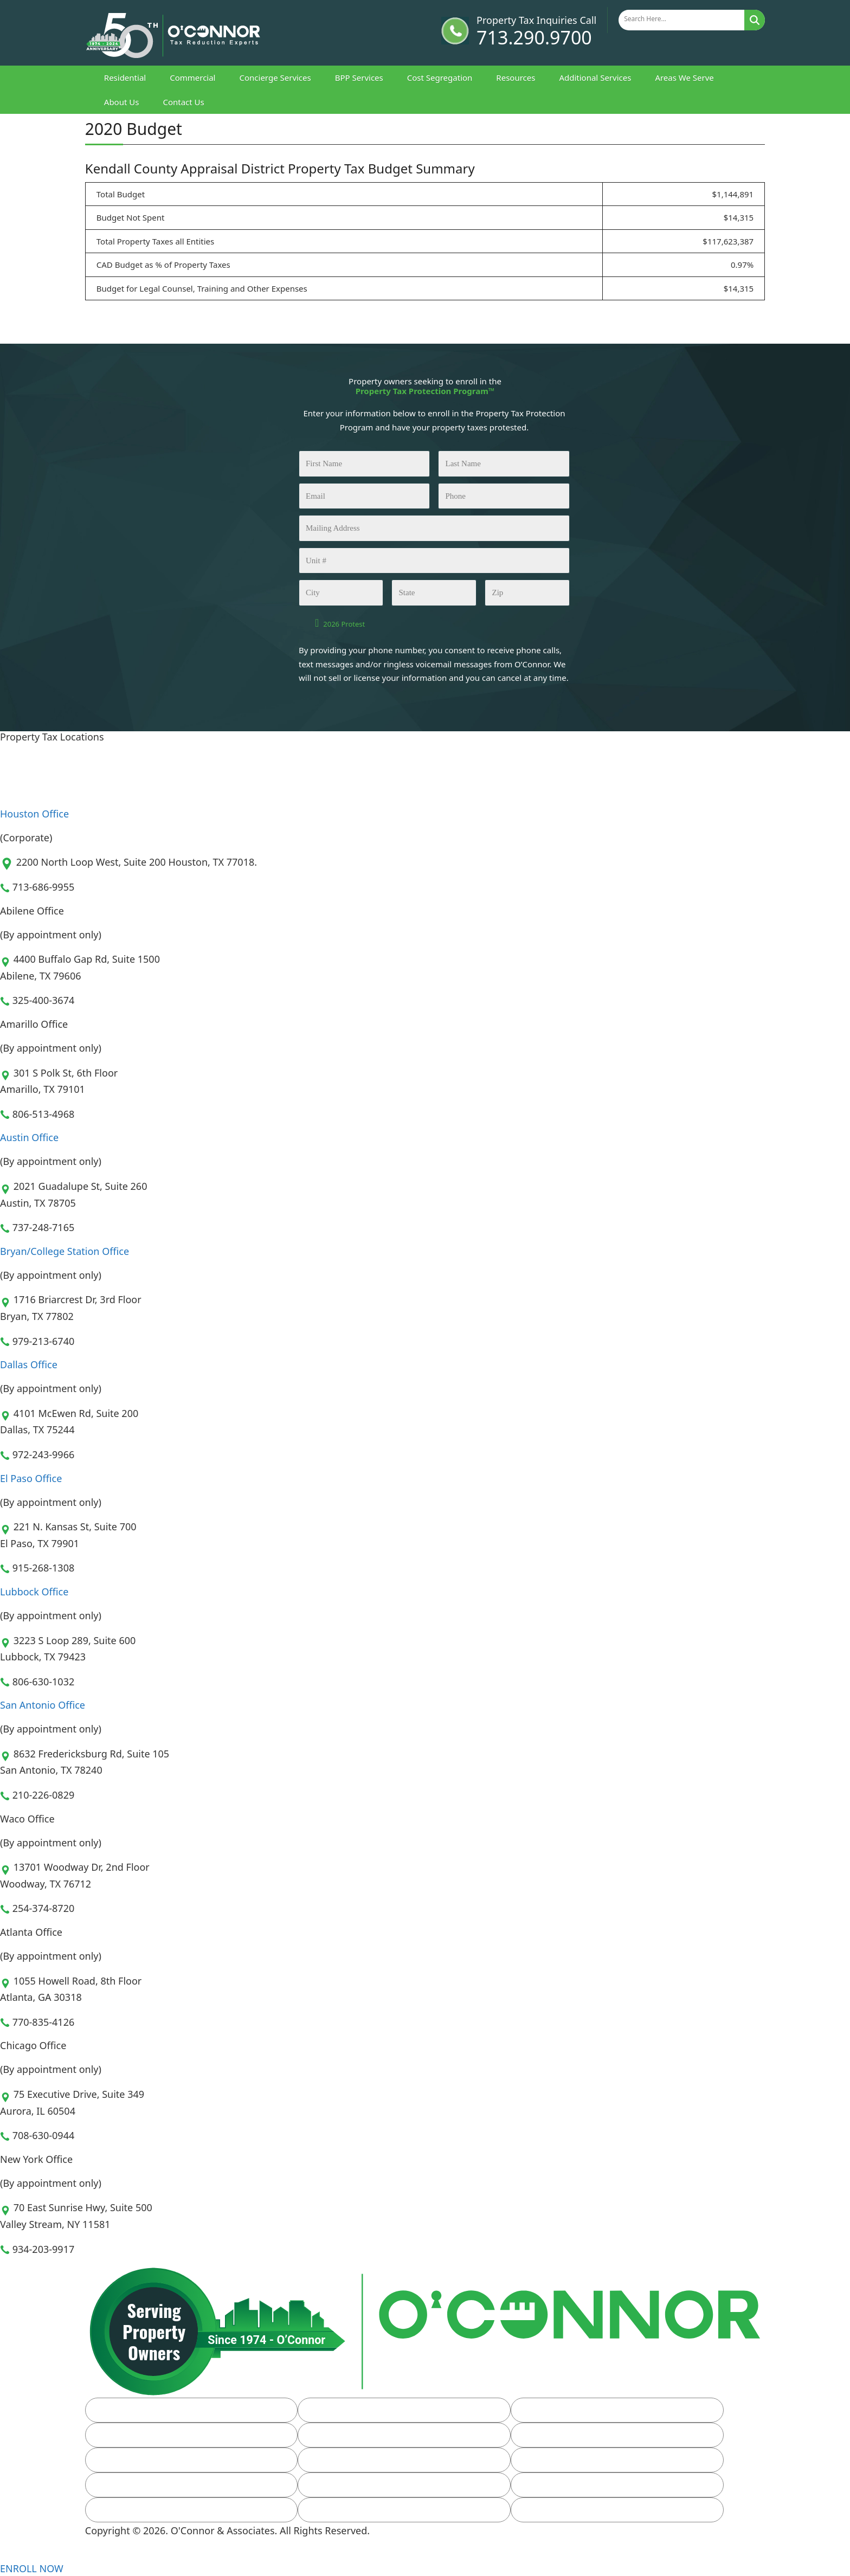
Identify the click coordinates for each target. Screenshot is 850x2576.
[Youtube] (120, 2553)
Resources (515, 77)
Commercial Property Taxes (379, 2410)
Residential (125, 77)
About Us (121, 101)
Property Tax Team (575, 2485)
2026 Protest (344, 624)
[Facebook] (91, 2553)
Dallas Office (28, 1364)
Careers (127, 2510)
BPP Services (359, 77)
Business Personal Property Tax (601, 2410)
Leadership (346, 2485)
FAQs (122, 2460)
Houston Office (34, 813)
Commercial (192, 77)
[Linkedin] (105, 2553)
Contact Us (183, 101)
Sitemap (340, 2510)
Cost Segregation (440, 77)
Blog (333, 2460)
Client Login (561, 2460)
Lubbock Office (34, 1591)
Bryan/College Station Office (64, 1251)
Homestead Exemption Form (595, 2435)
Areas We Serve (684, 77)
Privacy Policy (565, 2510)
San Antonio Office (42, 1704)
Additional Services (595, 77)
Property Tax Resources (371, 2435)
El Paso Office (31, 1478)
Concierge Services (275, 77)
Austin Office (29, 1137)
